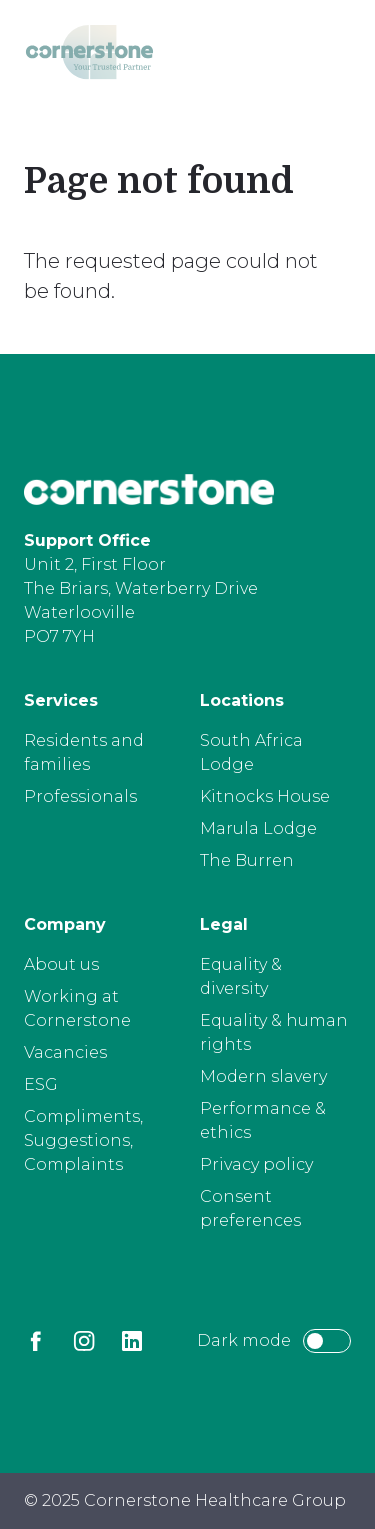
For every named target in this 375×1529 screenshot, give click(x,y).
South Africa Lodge (251, 752)
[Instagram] (84, 1341)
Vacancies (65, 1052)
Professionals (80, 796)
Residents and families (84, 752)
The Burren (247, 860)
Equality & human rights (274, 1032)
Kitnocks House (265, 796)
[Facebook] (36, 1341)
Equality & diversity (241, 976)
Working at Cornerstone (77, 1008)
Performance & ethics (263, 1120)
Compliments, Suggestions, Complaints (83, 1140)
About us (61, 964)
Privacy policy (256, 1164)
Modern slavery (263, 1076)
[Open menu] (326, 56)
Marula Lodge (258, 828)
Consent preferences (250, 1208)
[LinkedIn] (132, 1341)
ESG (41, 1084)
